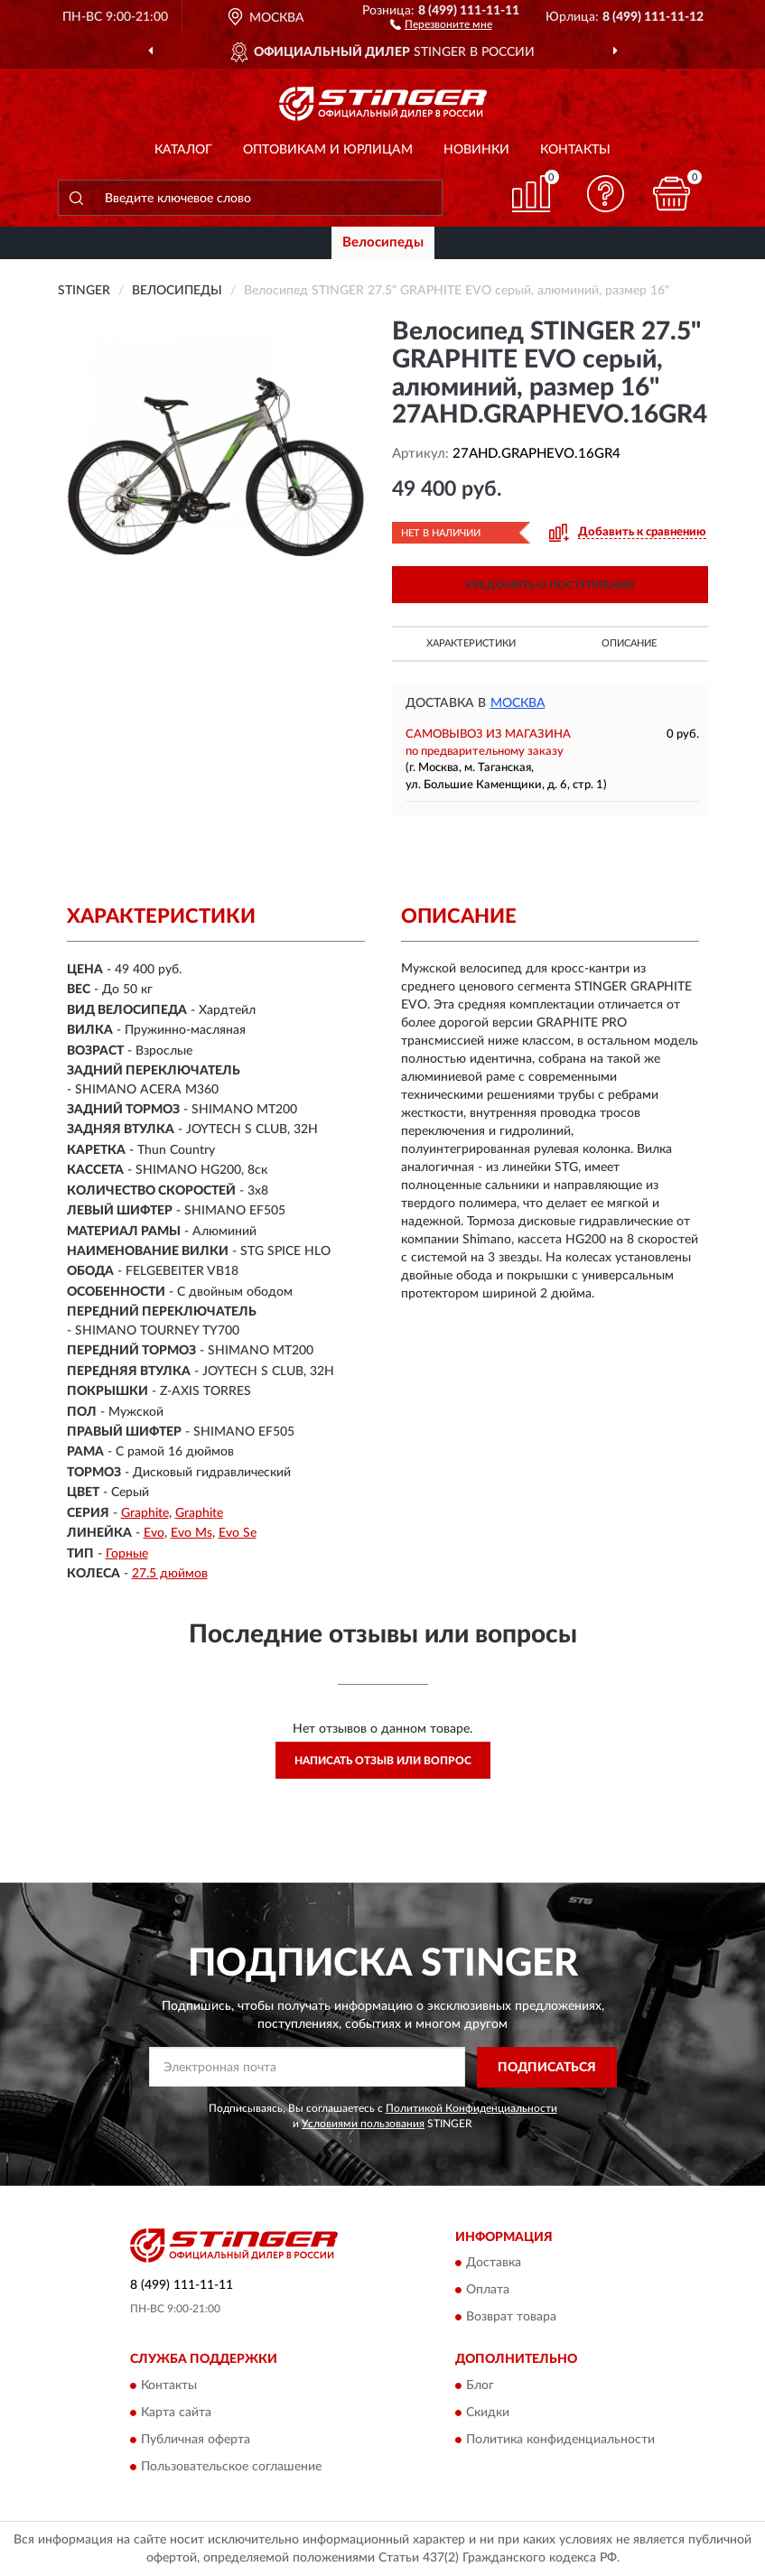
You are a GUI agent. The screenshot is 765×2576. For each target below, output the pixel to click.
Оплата (487, 2290)
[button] (441, 23)
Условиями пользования (363, 2123)
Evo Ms (191, 1533)
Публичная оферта (195, 2439)
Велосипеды (383, 242)
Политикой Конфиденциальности (471, 2108)
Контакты (575, 150)
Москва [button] (518, 703)
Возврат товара (511, 2317)
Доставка (493, 2263)
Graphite (145, 1513)
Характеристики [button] (471, 643)
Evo (154, 1533)
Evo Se (238, 1533)
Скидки (487, 2412)
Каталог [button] (183, 150)
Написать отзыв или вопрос (382, 1760)
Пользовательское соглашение (231, 2466)
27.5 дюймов (170, 1573)
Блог (480, 2385)
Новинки (476, 150)
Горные (127, 1554)
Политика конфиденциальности (560, 2439)
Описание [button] (629, 643)
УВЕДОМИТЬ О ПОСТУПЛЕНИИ (549, 585)
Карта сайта (176, 2412)
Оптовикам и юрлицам (328, 150)
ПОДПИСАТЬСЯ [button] (547, 2067)
